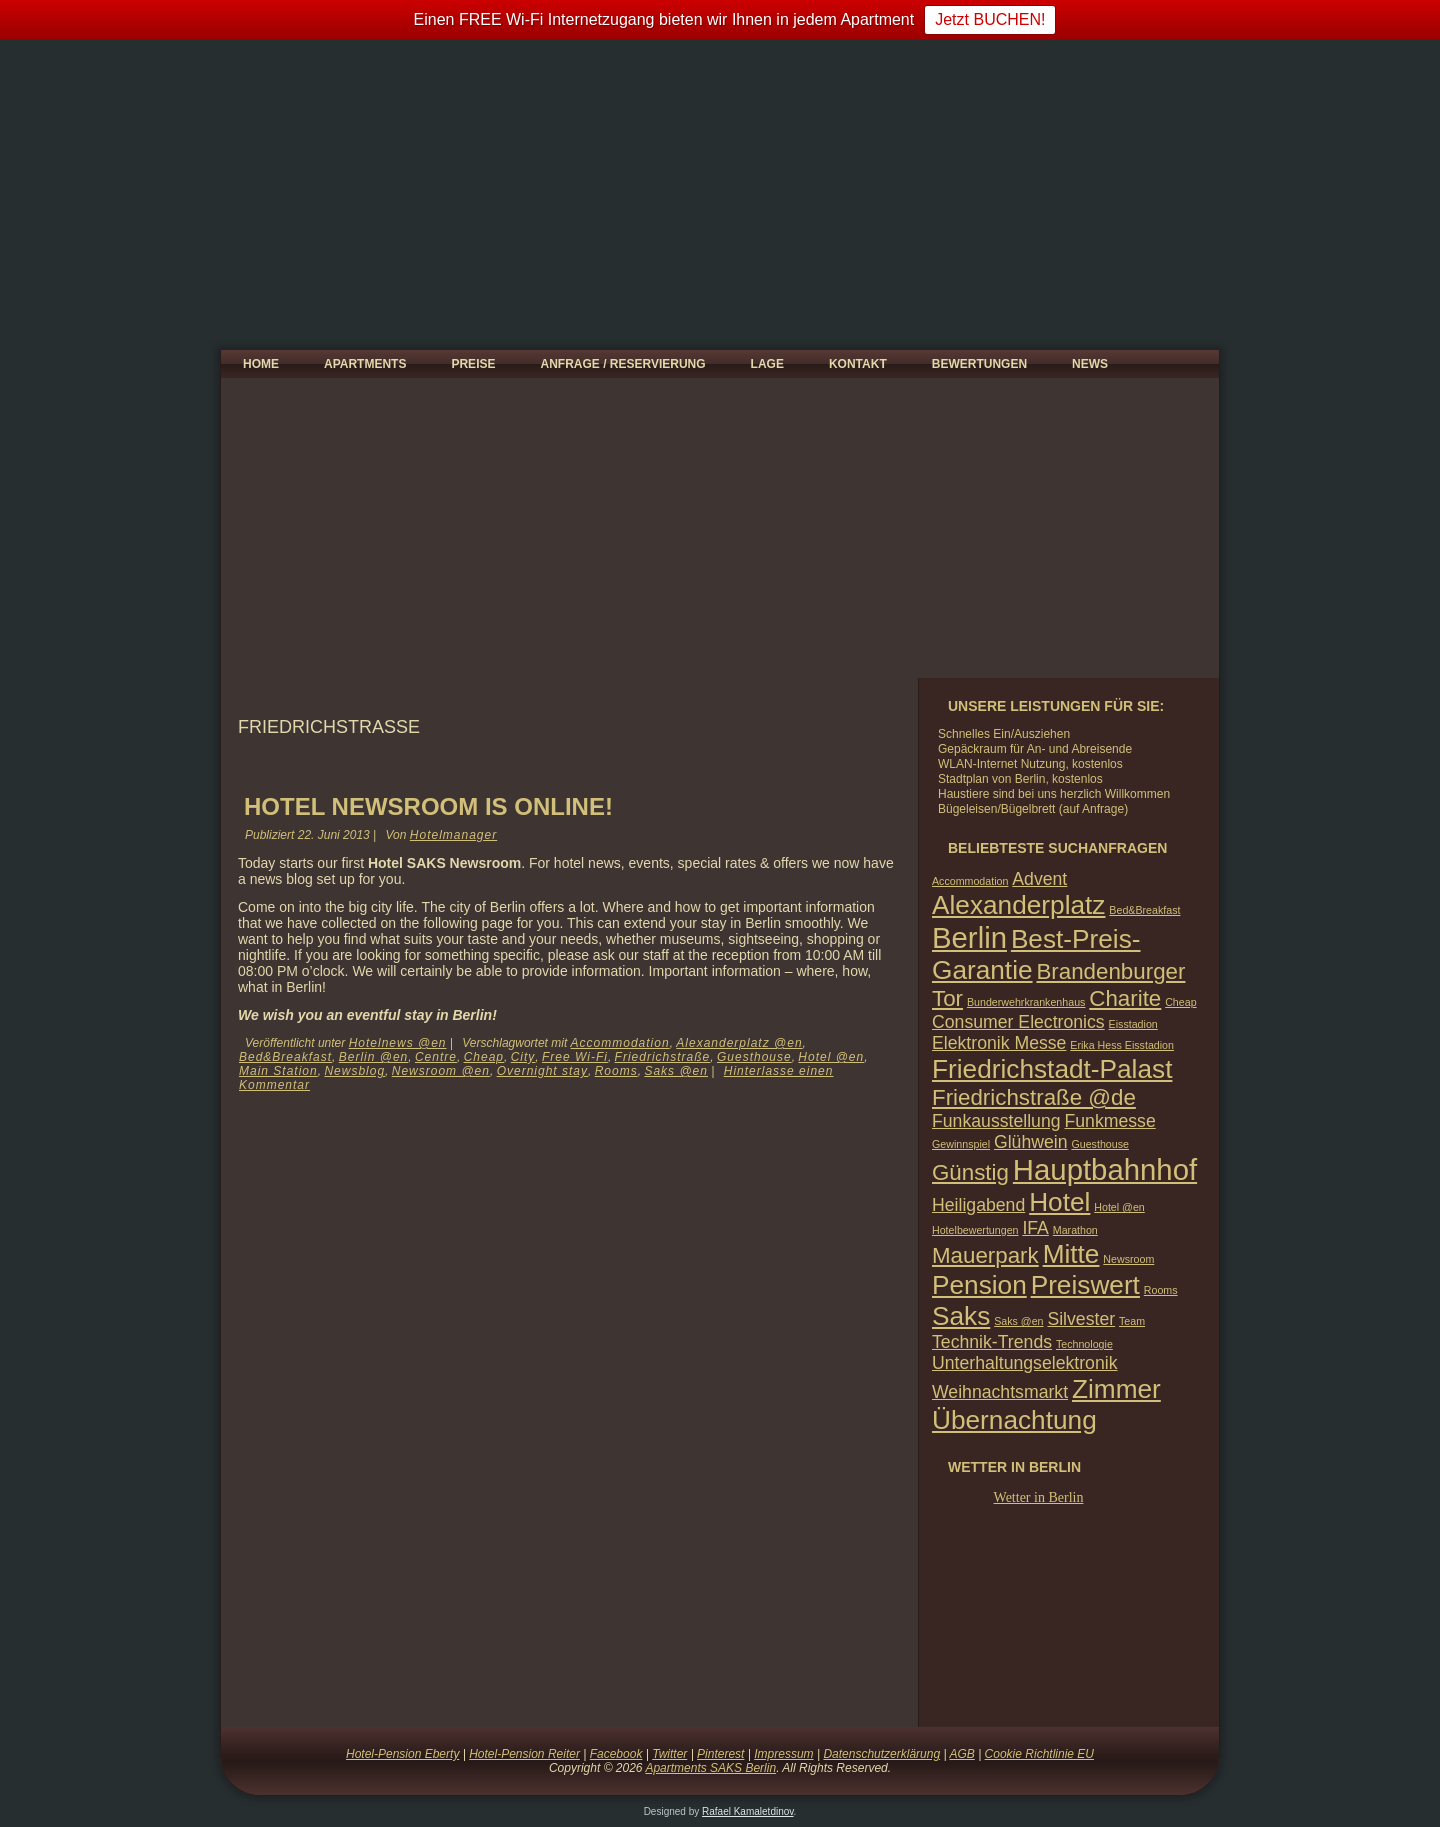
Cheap (484, 1057)
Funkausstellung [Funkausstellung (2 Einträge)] (996, 1121)
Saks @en (676, 1071)
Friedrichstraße (663, 1057)
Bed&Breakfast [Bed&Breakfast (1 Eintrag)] (1144, 910)
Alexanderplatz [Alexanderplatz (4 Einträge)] (1018, 905)
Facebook (616, 1754)
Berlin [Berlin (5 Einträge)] (969, 937)
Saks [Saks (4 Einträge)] (961, 1316)
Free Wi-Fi (575, 1057)
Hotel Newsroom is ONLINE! (428, 806)
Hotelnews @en (398, 1043)
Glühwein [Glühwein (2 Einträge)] (1031, 1142)
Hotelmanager (453, 835)
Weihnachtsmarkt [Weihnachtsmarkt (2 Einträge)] (1000, 1392)
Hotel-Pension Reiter (524, 1754)
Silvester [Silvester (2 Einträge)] (1081, 1319)
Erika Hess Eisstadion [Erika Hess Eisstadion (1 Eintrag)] (1122, 1045)
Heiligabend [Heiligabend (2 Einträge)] (978, 1205)
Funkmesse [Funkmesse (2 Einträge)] (1109, 1121)
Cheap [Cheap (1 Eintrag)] (1180, 1002)
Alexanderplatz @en (739, 1043)
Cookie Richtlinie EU (1039, 1754)
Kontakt (858, 364)
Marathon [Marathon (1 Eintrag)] (1075, 1230)
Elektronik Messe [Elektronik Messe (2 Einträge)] (999, 1043)
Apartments (365, 364)
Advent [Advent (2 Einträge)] (1039, 879)
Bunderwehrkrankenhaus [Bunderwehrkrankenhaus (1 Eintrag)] (1026, 1002)
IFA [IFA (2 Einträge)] (1035, 1228)
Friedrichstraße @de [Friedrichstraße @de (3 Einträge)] (1034, 1097)
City (523, 1057)
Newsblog (354, 1071)
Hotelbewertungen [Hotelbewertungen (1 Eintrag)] (975, 1230)
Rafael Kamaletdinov (748, 1811)
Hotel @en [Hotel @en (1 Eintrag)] (1119, 1207)
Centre (436, 1057)
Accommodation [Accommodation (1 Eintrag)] (970, 881)
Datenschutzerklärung (881, 1754)
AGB (961, 1754)
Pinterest (720, 1754)
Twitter (669, 1754)
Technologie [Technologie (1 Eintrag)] (1084, 1344)
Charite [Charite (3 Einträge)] (1125, 998)
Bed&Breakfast (285, 1057)
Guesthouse (754, 1057)
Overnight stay (542, 1071)
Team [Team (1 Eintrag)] (1132, 1321)
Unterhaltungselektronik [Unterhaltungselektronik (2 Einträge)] (1025, 1363)
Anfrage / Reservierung (622, 364)
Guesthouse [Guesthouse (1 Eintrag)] (1099, 1144)
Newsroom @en (441, 1071)
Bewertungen (979, 364)
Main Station (278, 1071)
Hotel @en (831, 1057)
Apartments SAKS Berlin (710, 1768)
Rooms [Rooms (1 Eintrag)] (1161, 1290)
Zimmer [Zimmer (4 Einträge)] (1116, 1389)
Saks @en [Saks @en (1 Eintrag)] (1018, 1321)
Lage (767, 364)
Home (261, 364)
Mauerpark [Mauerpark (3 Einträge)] (985, 1255)
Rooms (616, 1071)
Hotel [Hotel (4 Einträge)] (1059, 1202)
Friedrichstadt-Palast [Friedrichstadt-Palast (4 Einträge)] (1052, 1069)
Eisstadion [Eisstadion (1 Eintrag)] (1133, 1024)
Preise (473, 364)
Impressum (783, 1754)
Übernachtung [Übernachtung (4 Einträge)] (1014, 1420)
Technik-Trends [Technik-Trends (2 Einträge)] (992, 1342)
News (1090, 364)
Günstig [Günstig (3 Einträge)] (970, 1172)
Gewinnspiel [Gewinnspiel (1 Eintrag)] (961, 1144)
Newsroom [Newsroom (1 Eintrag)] (1128, 1259)
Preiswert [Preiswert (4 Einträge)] (1085, 1285)
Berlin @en (374, 1057)
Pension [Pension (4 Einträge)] (979, 1285)
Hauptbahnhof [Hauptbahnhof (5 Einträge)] (1105, 1169)
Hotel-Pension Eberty (402, 1754)
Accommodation (620, 1043)
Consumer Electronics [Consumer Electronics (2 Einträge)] (1018, 1022)
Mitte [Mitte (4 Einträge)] (1071, 1254)
